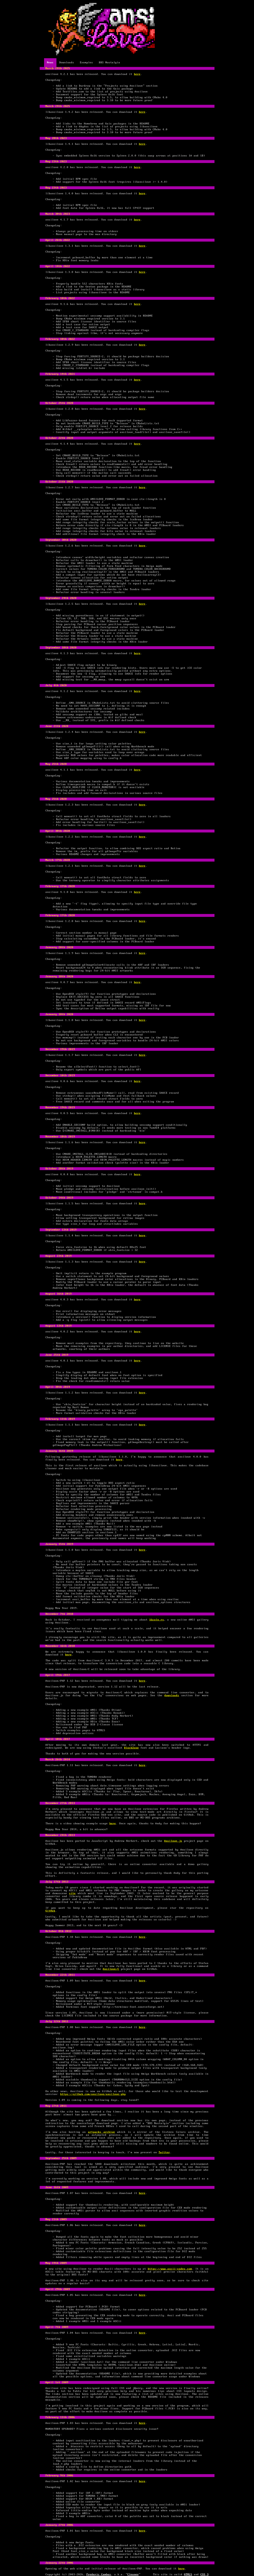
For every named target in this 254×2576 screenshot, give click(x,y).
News (50, 62)
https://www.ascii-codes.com (170, 2268)
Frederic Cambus (98, 2574)
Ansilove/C (111, 1969)
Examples (86, 62)
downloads (171, 1695)
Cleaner (133, 2574)
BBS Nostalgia (109, 62)
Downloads (66, 62)
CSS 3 (204, 2574)
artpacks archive (101, 2132)
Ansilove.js (173, 1841)
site (72, 1893)
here (137, 74)
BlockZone (131, 1747)
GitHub (50, 1910)
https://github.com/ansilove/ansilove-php (93, 2094)
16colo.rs (156, 1619)
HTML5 (188, 2574)
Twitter (164, 2152)
